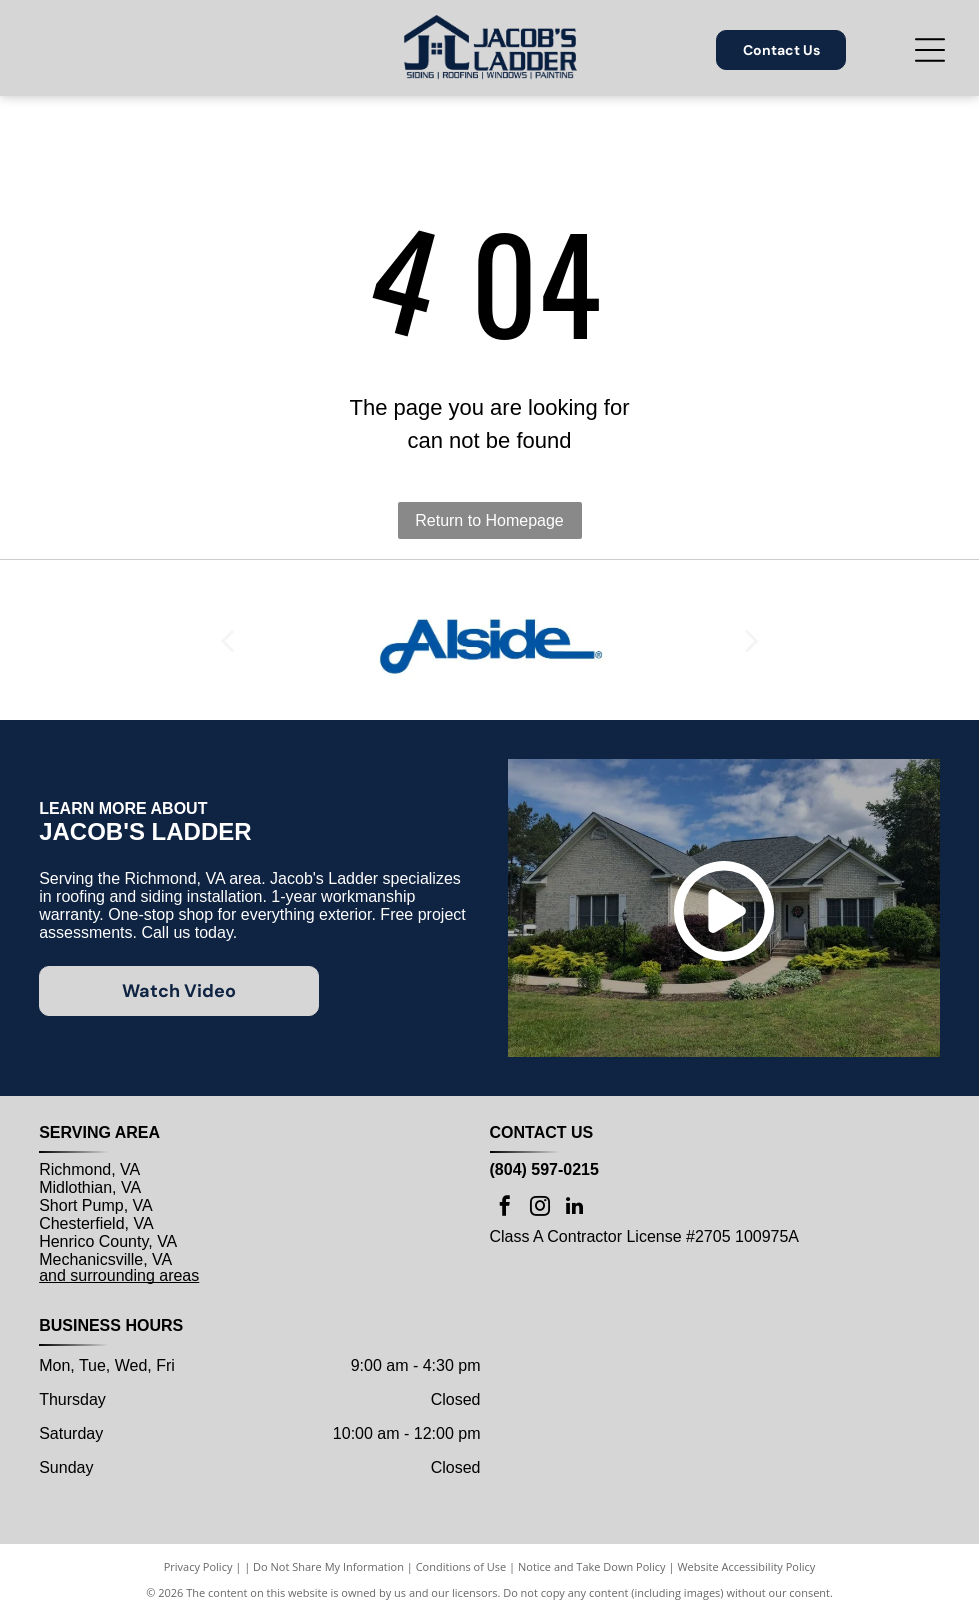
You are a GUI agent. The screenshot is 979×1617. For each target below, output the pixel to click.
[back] (227, 640)
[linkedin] (575, 1208)
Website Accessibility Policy (746, 1566)
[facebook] (505, 1208)
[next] (752, 640)
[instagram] (540, 1208)
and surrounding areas (119, 1275)
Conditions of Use (461, 1566)
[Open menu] (930, 50)
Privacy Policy (198, 1566)
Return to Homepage (489, 520)
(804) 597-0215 (544, 1169)
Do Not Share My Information (328, 1566)
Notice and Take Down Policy (592, 1566)
